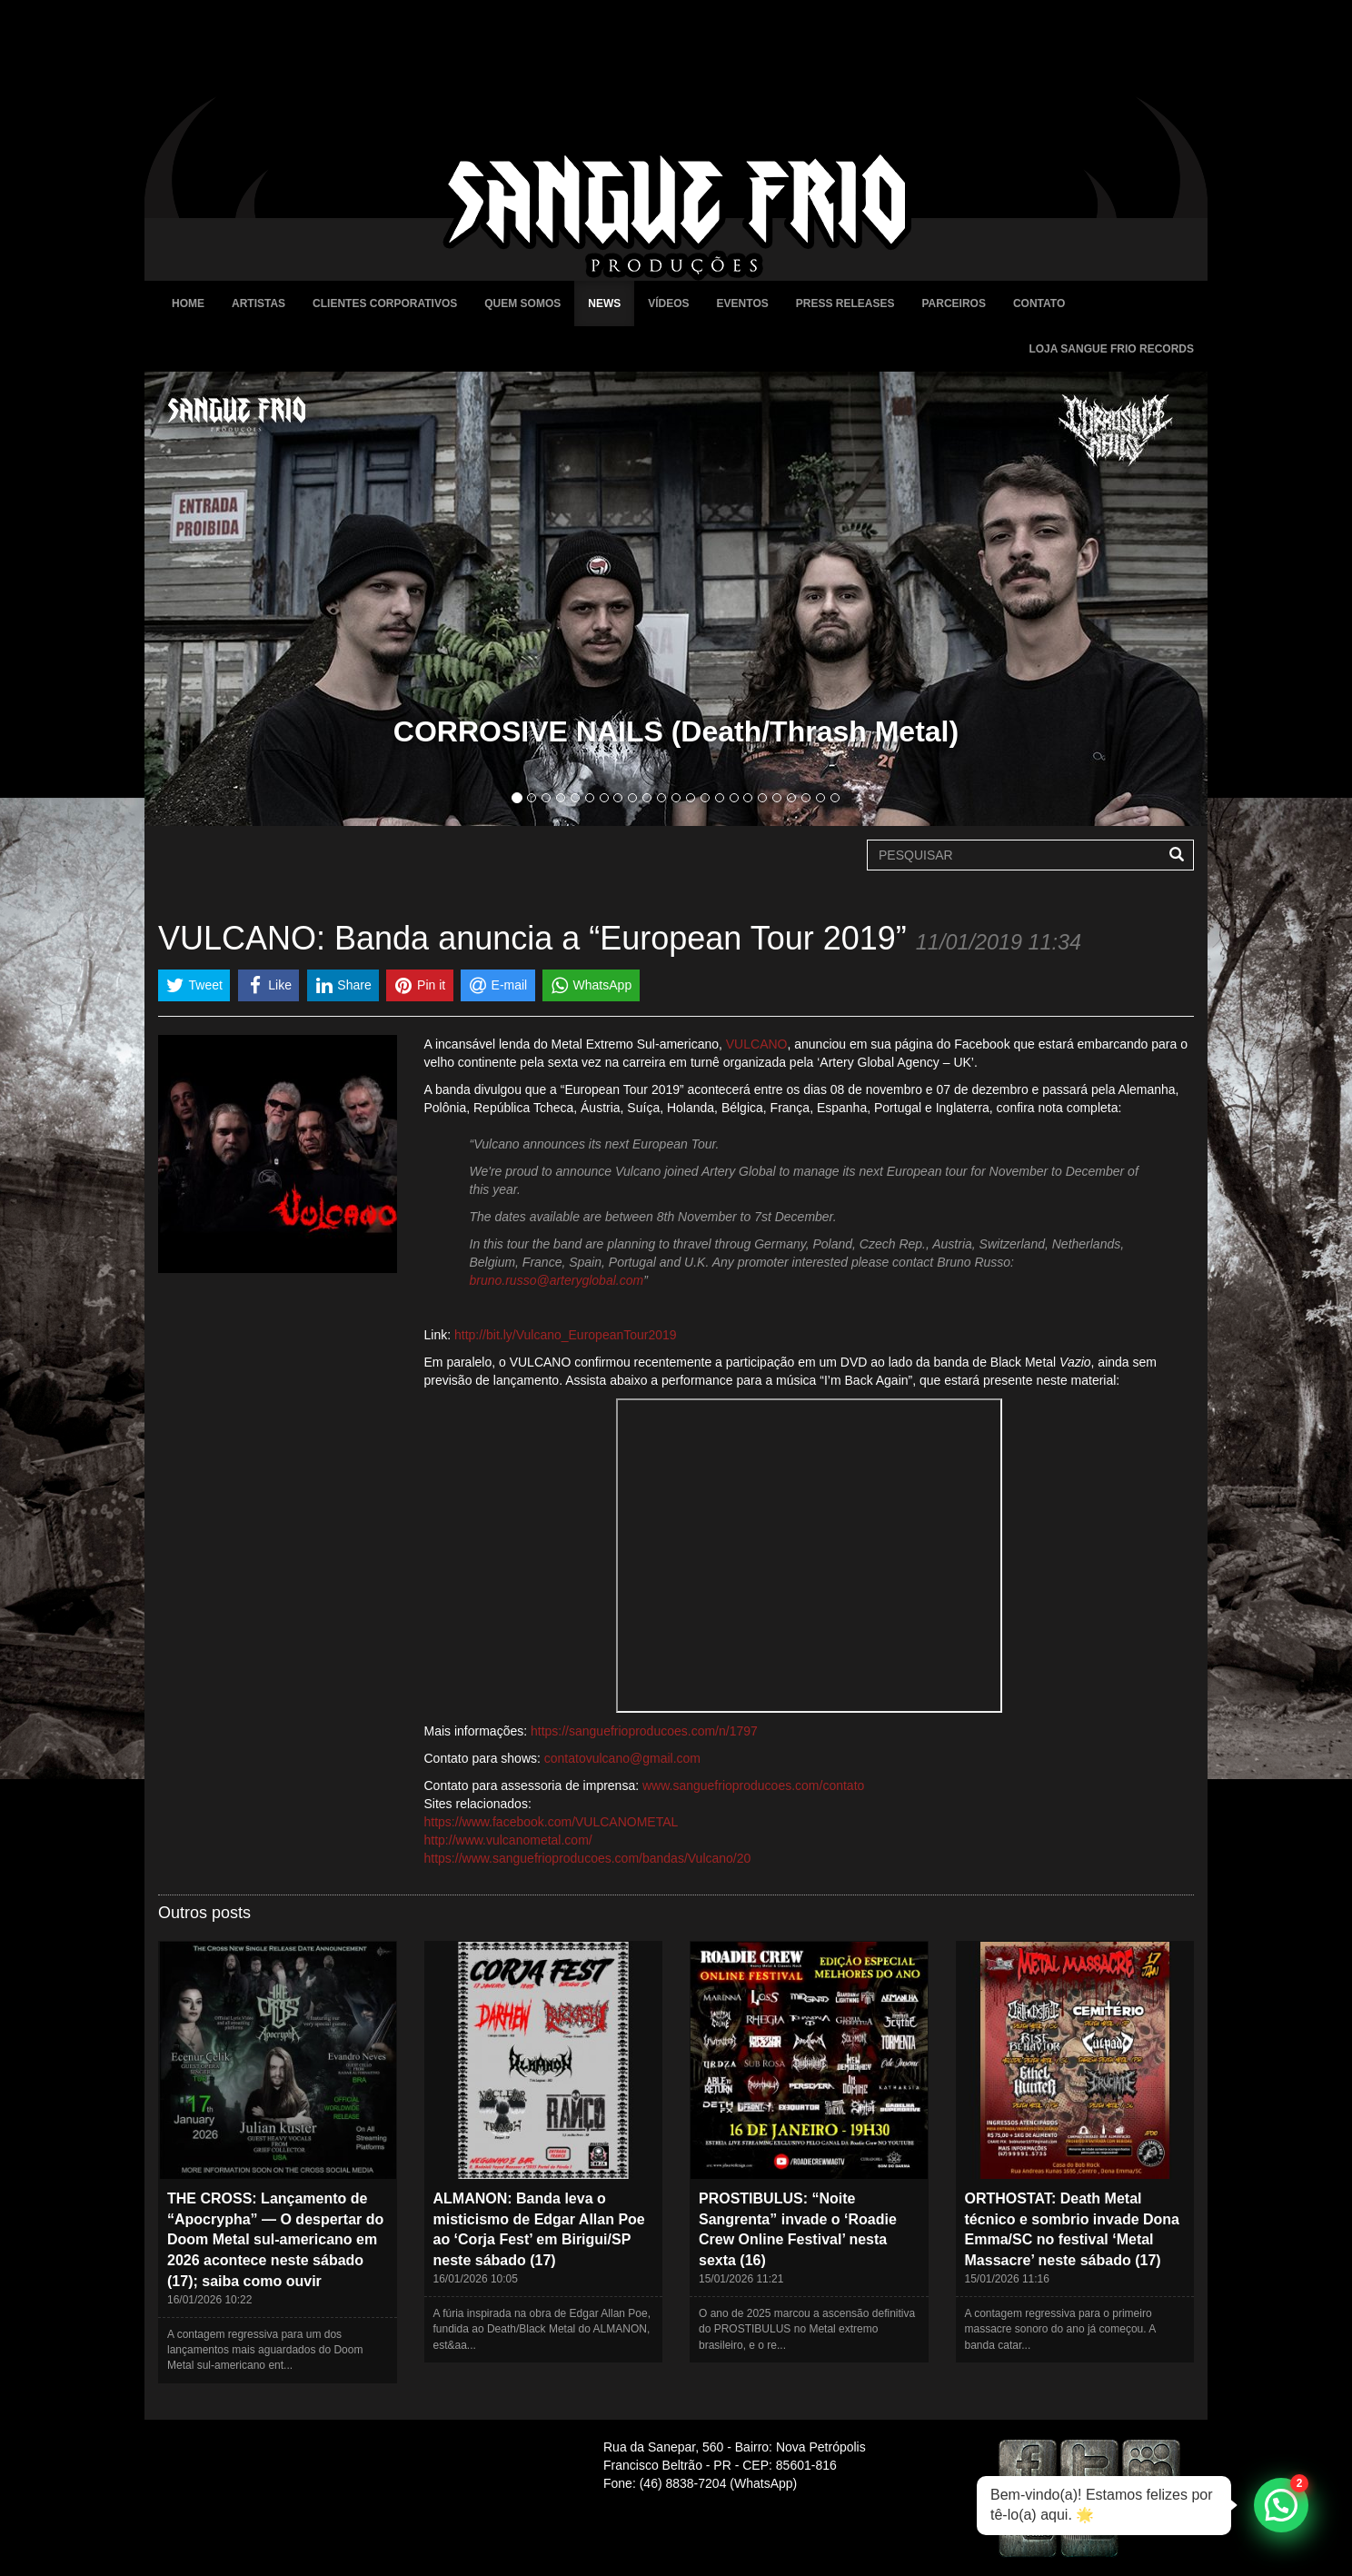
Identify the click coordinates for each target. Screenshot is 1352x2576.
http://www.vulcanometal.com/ (508, 1840)
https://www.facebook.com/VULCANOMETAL (551, 1822)
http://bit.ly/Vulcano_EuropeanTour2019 (565, 1335)
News (604, 303)
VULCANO (757, 1044)
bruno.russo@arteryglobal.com (557, 1280)
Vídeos (668, 303)
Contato (1039, 303)
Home (188, 303)
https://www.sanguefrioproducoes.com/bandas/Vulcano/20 (587, 1858)
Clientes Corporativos (385, 303)
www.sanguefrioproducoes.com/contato (753, 1785)
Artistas (258, 303)
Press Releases (845, 303)
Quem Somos (522, 303)
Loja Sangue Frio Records (1111, 349)
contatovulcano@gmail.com (622, 1758)
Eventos (743, 303)
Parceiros (953, 303)
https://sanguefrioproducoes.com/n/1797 (644, 1731)
